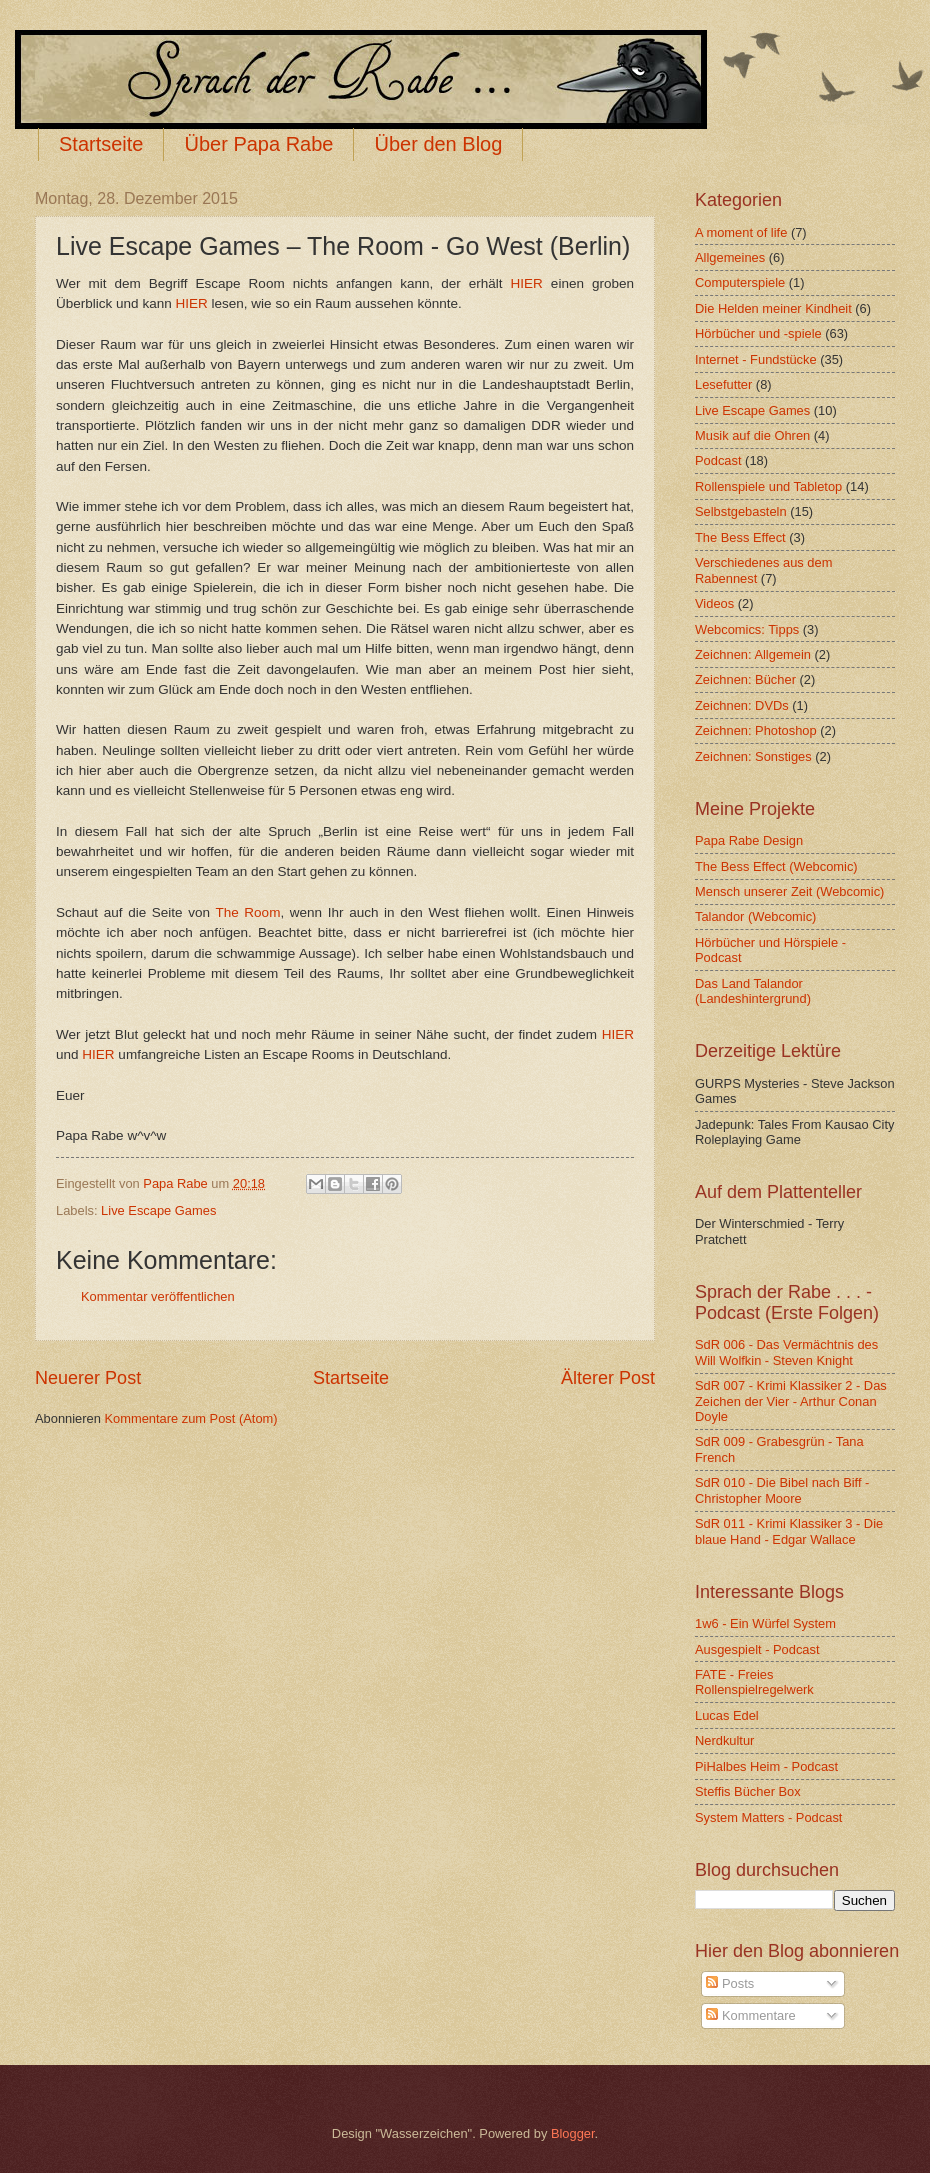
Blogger (573, 2133)
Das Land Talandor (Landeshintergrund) (753, 991)
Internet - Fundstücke (756, 359)
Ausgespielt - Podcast (757, 1649)
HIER (527, 283)
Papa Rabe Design (749, 840)
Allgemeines (730, 257)
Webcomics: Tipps (747, 629)
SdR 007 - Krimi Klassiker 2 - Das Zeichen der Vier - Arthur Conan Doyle (791, 1401)
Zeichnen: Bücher (745, 679)
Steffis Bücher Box (748, 1791)
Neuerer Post (88, 1378)
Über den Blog (438, 144)
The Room (247, 912)
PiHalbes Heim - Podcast (766, 1766)
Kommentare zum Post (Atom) (190, 1418)
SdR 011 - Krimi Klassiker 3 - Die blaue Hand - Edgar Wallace (789, 1531)
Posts (730, 1983)
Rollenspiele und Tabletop (768, 486)
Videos (714, 603)
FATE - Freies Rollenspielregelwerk (754, 1682)
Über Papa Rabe (258, 144)
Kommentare (750, 2015)
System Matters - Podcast (768, 1817)
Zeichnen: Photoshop (756, 730)
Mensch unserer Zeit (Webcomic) (789, 891)
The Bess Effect (740, 537)
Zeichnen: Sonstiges (753, 756)
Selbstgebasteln (741, 511)
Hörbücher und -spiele (758, 333)
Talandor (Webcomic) (755, 916)
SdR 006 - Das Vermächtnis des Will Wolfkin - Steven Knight (786, 1352)
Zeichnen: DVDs (742, 705)
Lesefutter (723, 384)
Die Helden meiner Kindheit (773, 308)
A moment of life (741, 232)
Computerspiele (740, 282)
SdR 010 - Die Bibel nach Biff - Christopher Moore (782, 1490)
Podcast (718, 460)
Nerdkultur (724, 1740)
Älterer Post (608, 1378)
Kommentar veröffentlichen (158, 1296)
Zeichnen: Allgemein (753, 654)
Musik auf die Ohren (752, 435)
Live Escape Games (158, 1210)
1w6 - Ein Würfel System (765, 1623)
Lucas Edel (727, 1715)
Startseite (101, 144)
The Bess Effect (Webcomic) (776, 866)
